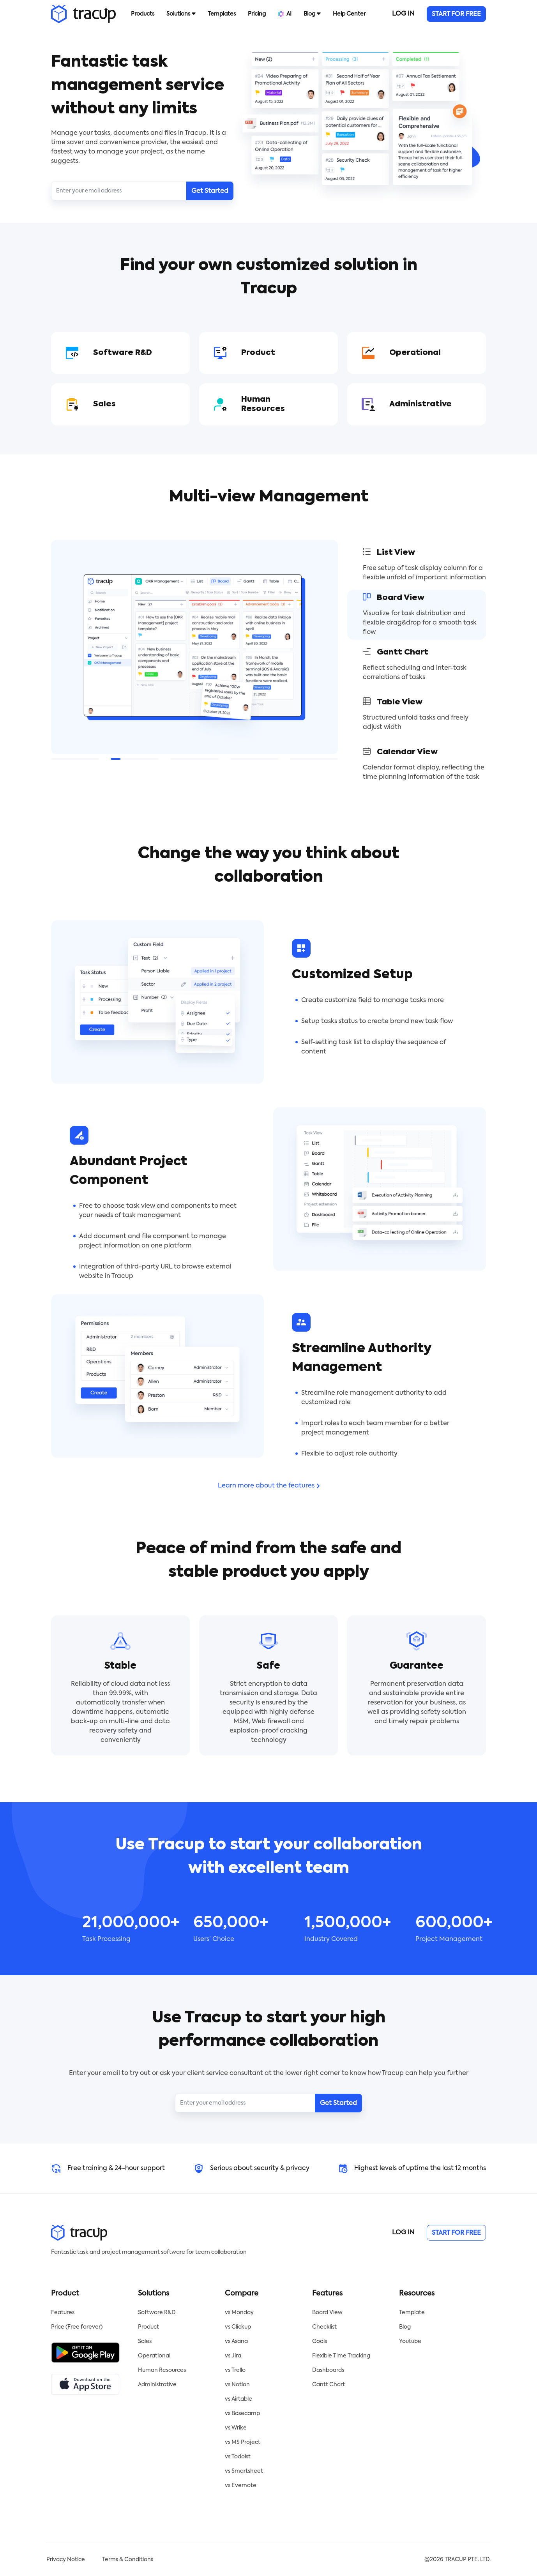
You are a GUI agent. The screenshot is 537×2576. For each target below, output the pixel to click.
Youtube (410, 2341)
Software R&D (157, 2312)
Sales (145, 2341)
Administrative (157, 2384)
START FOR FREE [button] (456, 14)
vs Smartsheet (244, 2471)
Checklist (324, 2327)
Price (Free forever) (76, 2327)
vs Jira (233, 2356)
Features (62, 2312)
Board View (327, 2312)
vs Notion (237, 2384)
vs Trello (235, 2370)
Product (148, 2327)
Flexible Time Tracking (341, 2356)
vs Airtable (238, 2399)
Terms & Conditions (127, 2559)
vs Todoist (238, 2457)
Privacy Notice (65, 2559)
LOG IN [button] (403, 14)
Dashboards (328, 2370)
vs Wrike (236, 2428)
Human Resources (162, 2370)
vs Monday (239, 2312)
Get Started (209, 191)
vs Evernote (240, 2485)
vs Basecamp (242, 2413)
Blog (405, 2327)
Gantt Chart (328, 2384)
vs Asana (236, 2341)
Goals (319, 2341)
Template (412, 2312)
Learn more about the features (269, 1486)
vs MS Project (242, 2442)
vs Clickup (238, 2327)
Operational (154, 2356)
